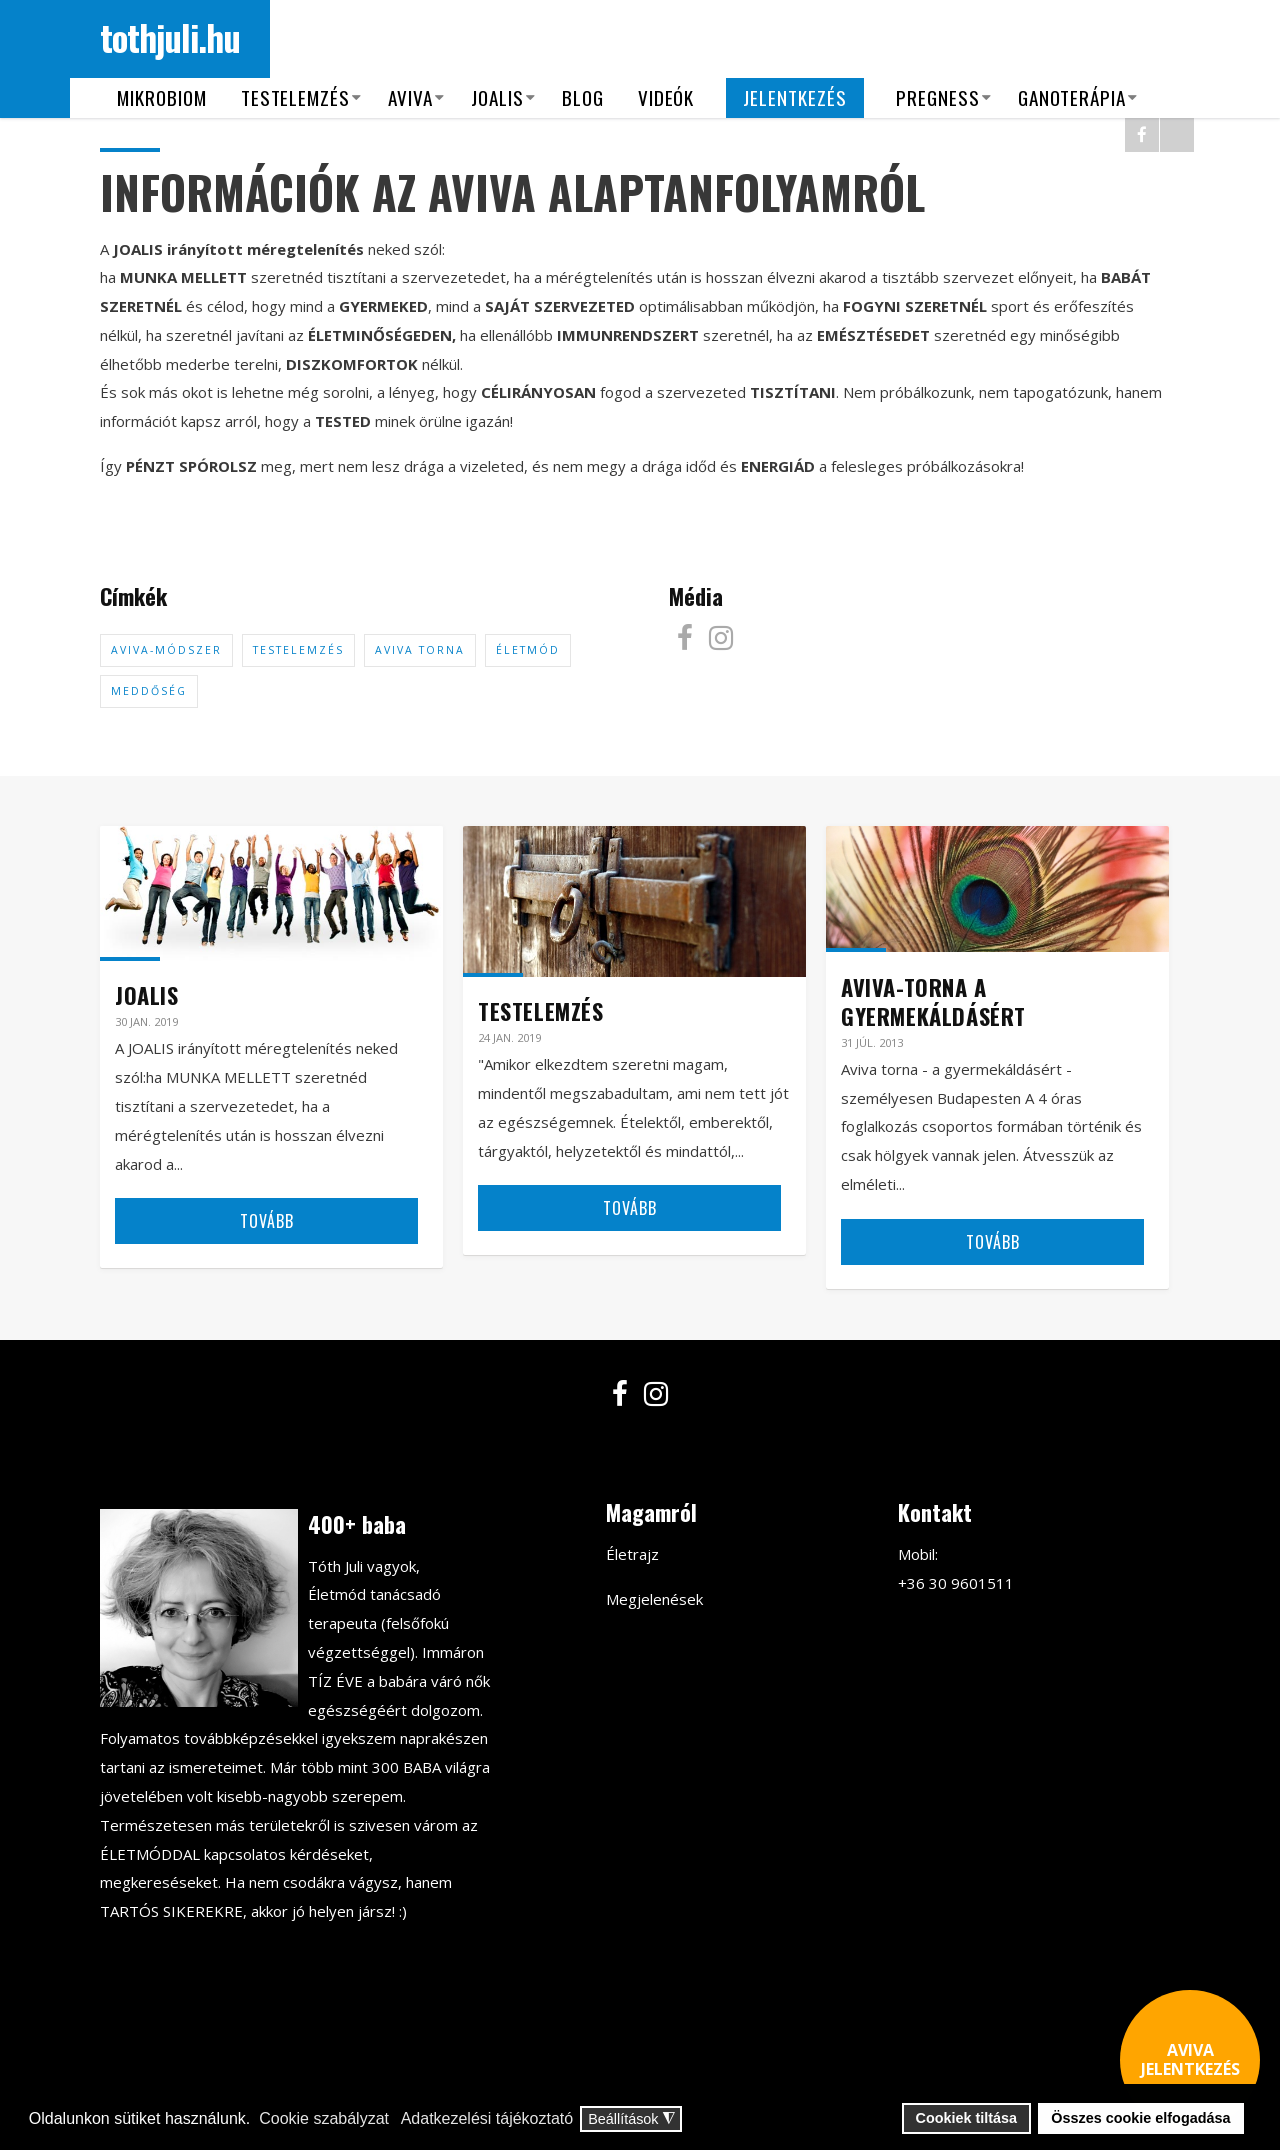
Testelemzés (296, 97)
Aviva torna (420, 650)
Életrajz (632, 1554)
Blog (583, 97)
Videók (666, 97)
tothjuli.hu (170, 37)
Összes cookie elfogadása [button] (1140, 2118)
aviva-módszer (166, 650)
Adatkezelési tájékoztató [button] (487, 2118)
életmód (528, 650)
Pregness (938, 97)
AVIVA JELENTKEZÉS (1190, 2059)
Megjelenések (654, 1599)
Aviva (410, 97)
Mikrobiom (162, 97)
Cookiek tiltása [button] (967, 2118)
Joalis (497, 97)
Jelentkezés (795, 97)
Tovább (267, 1221)
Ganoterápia (1072, 97)
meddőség (149, 691)
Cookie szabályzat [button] (324, 2118)
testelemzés (298, 650)
